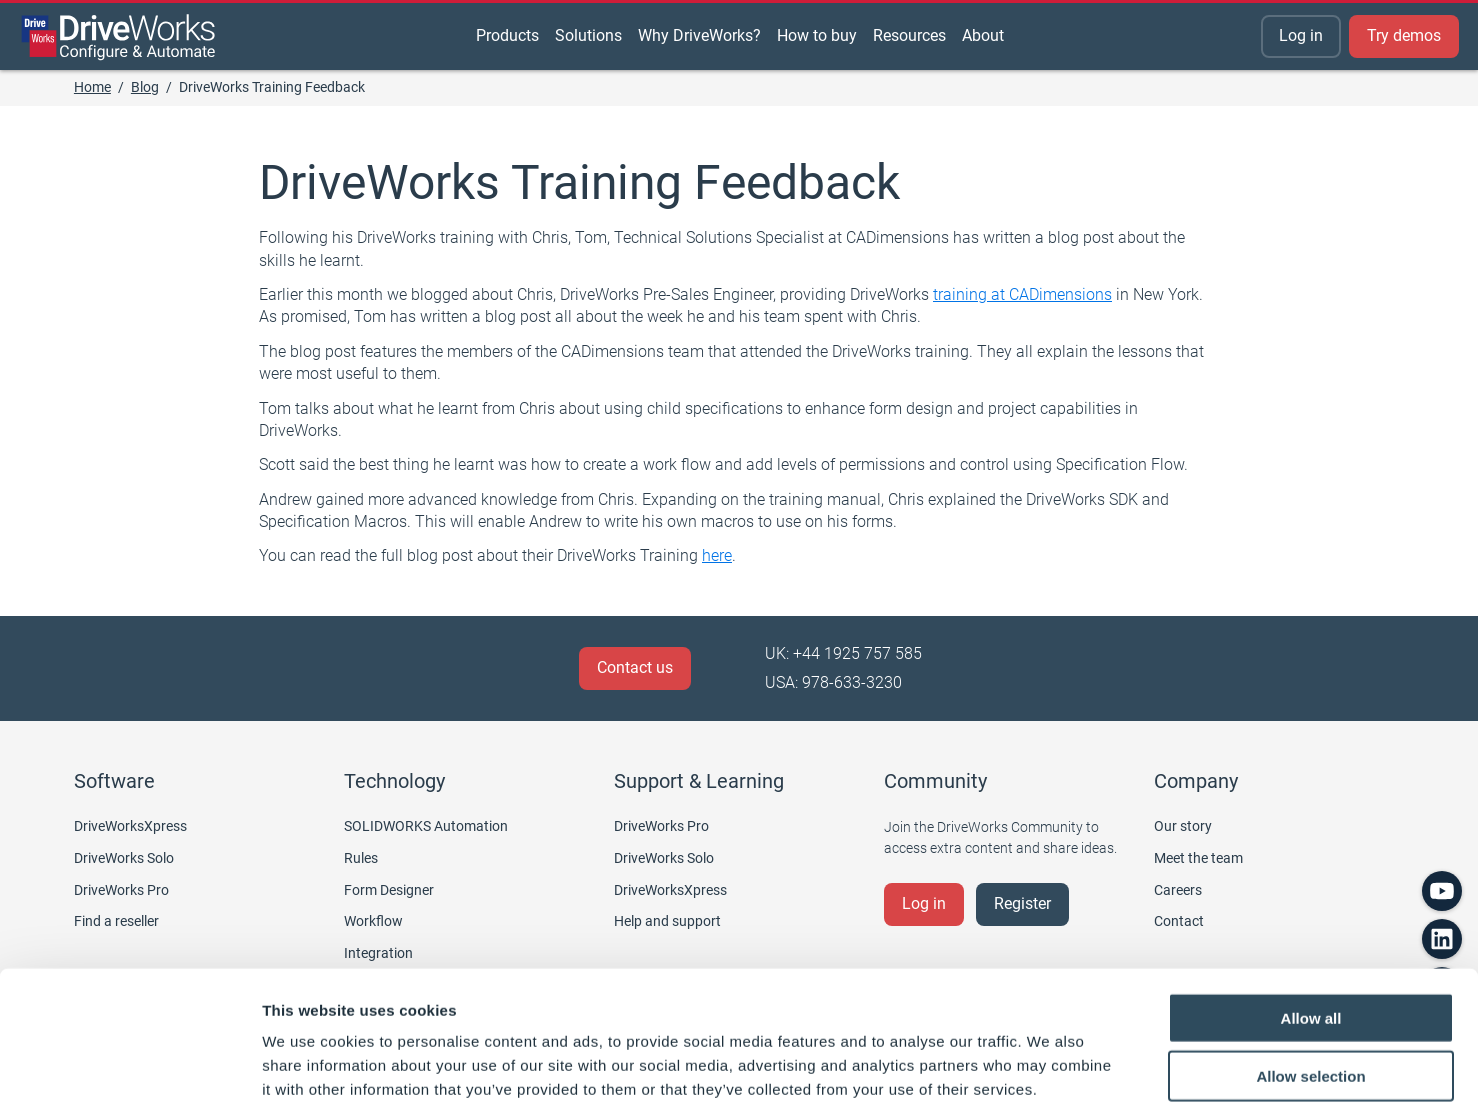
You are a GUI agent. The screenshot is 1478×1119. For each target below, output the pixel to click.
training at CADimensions (1022, 294)
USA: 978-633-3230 (833, 682)
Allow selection (1310, 986)
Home (92, 87)
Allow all (1311, 927)
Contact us (635, 667)
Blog (145, 87)
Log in (1301, 35)
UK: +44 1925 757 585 (843, 653)
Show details (1049, 1079)
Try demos (1404, 35)
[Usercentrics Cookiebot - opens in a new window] (129, 1080)
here (717, 555)
